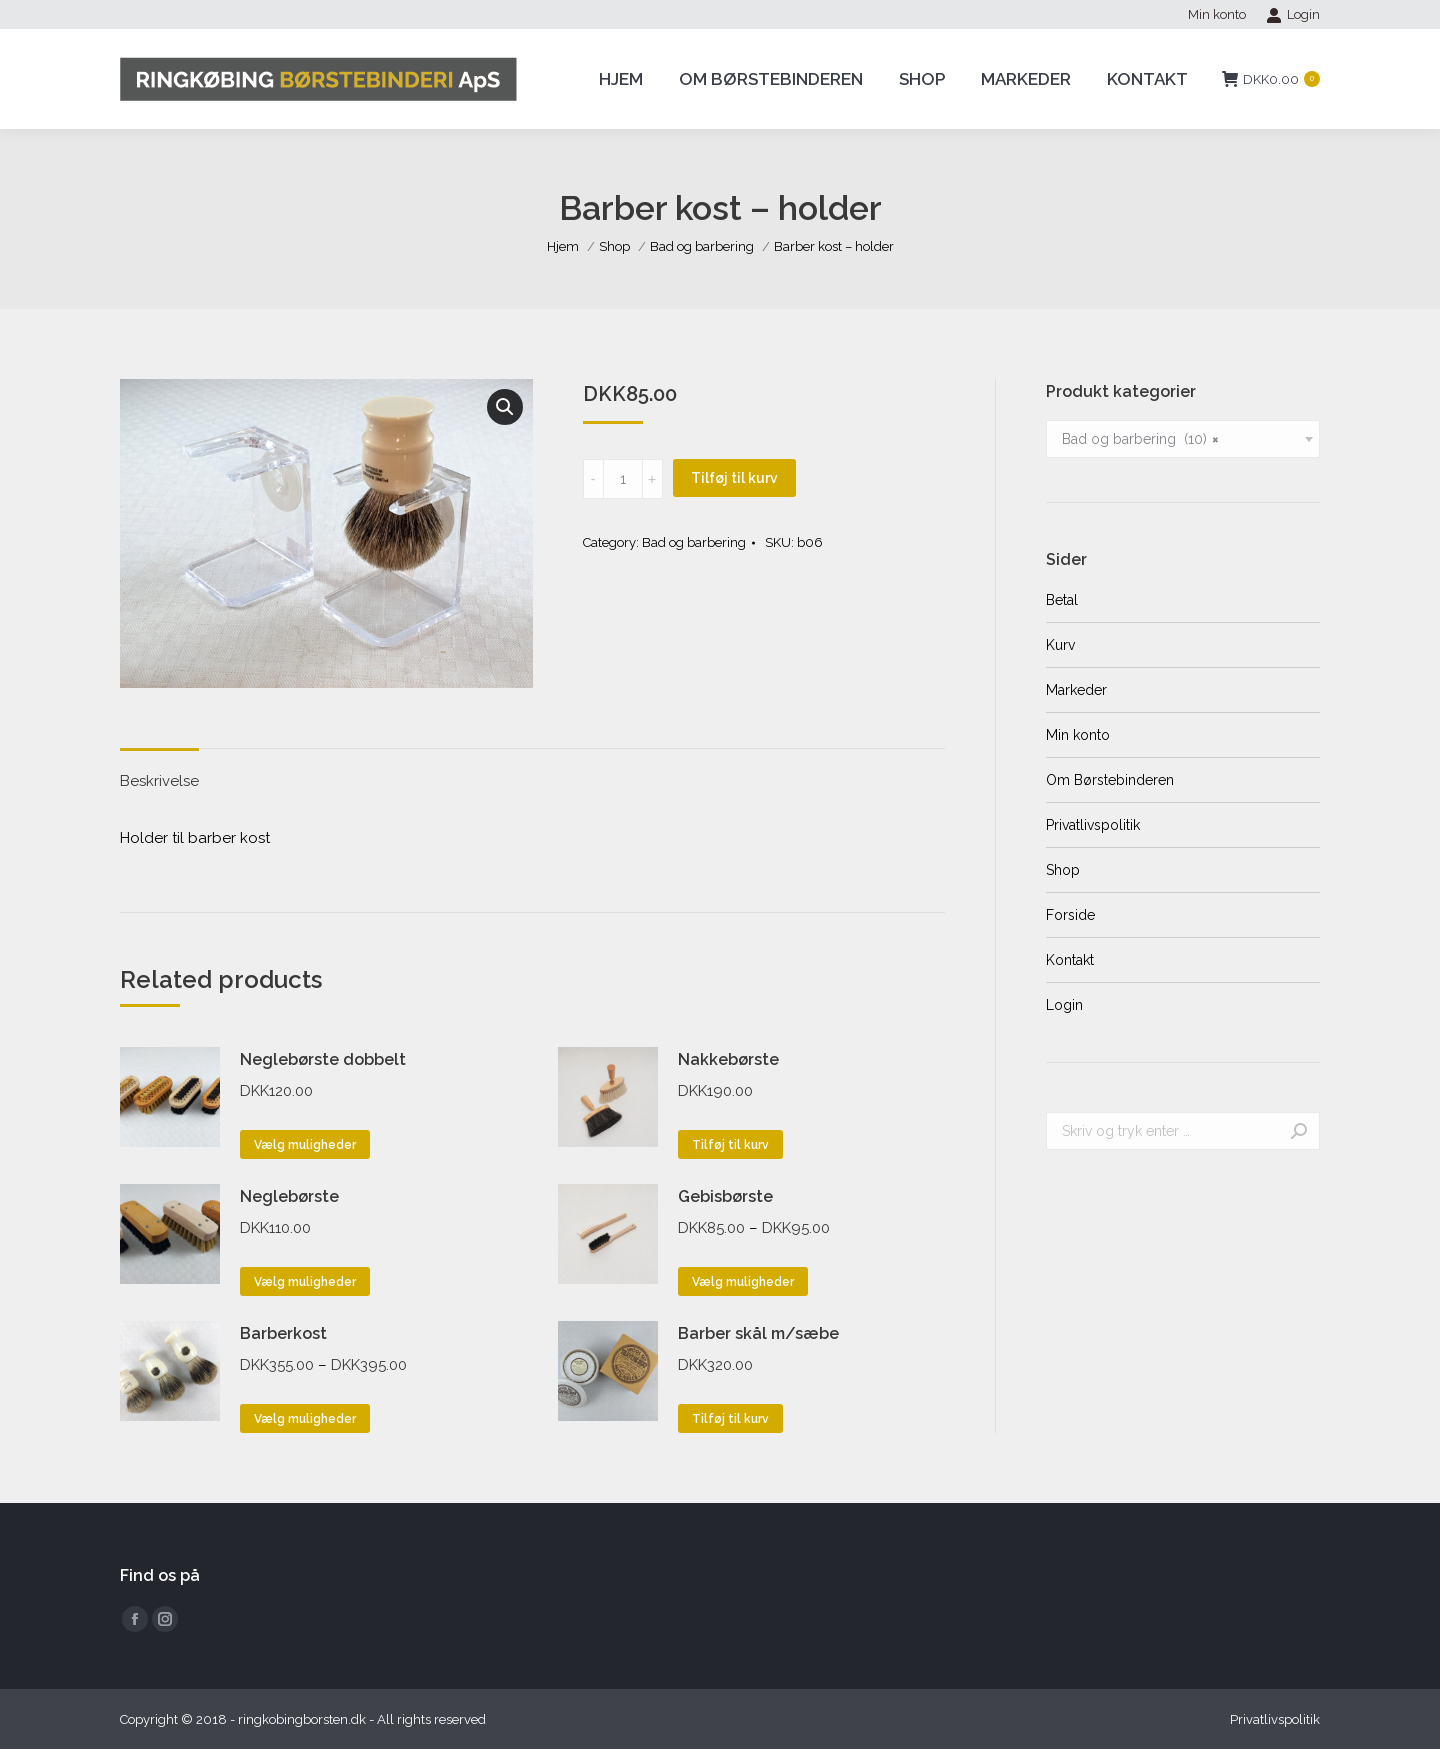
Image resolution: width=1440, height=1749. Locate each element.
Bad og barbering (694, 542)
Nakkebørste (728, 1059)
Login (1293, 15)
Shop (1063, 870)
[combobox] (1183, 439)
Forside (1070, 915)
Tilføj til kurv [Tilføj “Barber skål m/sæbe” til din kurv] (730, 1419)
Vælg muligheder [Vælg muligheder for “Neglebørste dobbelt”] (305, 1145)
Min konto (1078, 735)
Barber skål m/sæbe (758, 1333)
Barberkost (283, 1333)
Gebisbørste (725, 1196)
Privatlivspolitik (1093, 825)
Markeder (1076, 690)
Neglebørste (289, 1196)
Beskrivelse (159, 781)
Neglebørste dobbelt (323, 1059)
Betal (1062, 600)
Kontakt (1070, 960)
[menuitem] (1217, 14)
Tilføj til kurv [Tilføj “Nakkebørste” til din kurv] (730, 1145)
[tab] (159, 771)
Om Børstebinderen (1110, 780)
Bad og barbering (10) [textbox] (1140, 439)
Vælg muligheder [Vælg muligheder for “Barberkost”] (305, 1419)
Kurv (1060, 645)
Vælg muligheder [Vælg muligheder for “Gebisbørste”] (743, 1282)
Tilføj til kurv (734, 478)
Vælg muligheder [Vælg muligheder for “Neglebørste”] (305, 1282)
